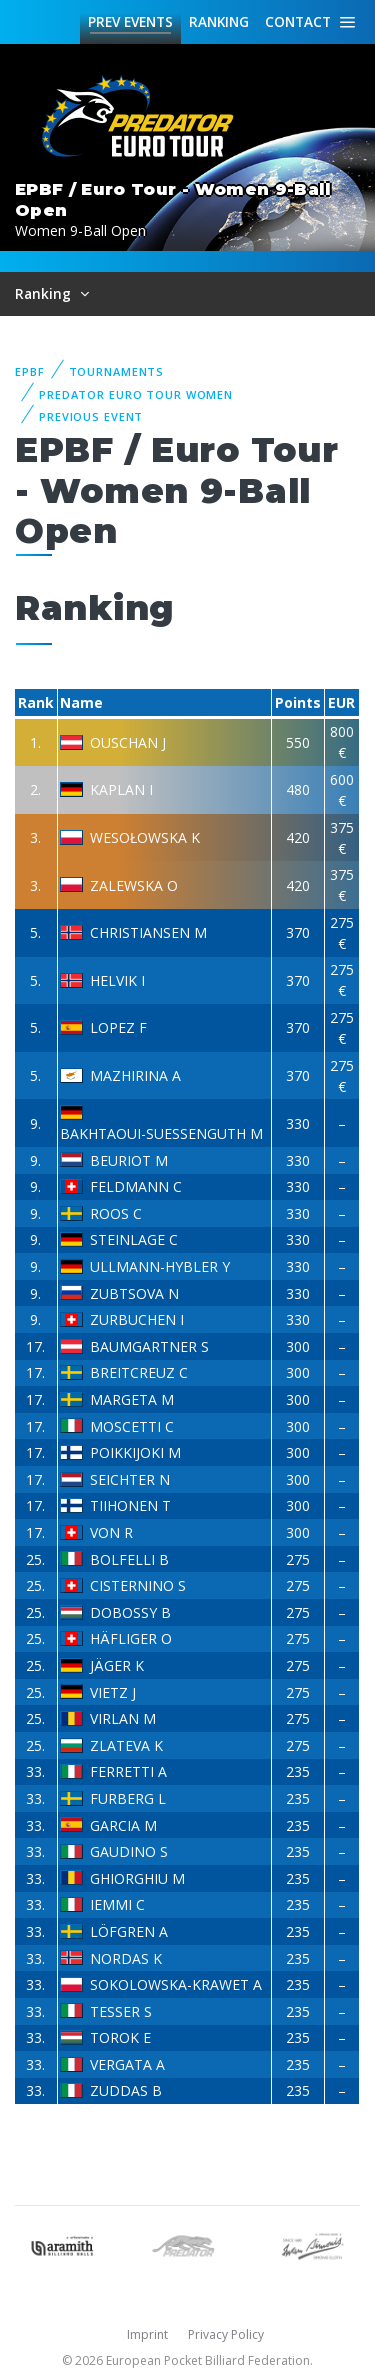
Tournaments (117, 371)
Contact (298, 21)
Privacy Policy (226, 2334)
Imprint (147, 2334)
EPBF (30, 371)
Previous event (91, 416)
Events (130, 22)
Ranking (219, 21)
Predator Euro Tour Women (136, 394)
